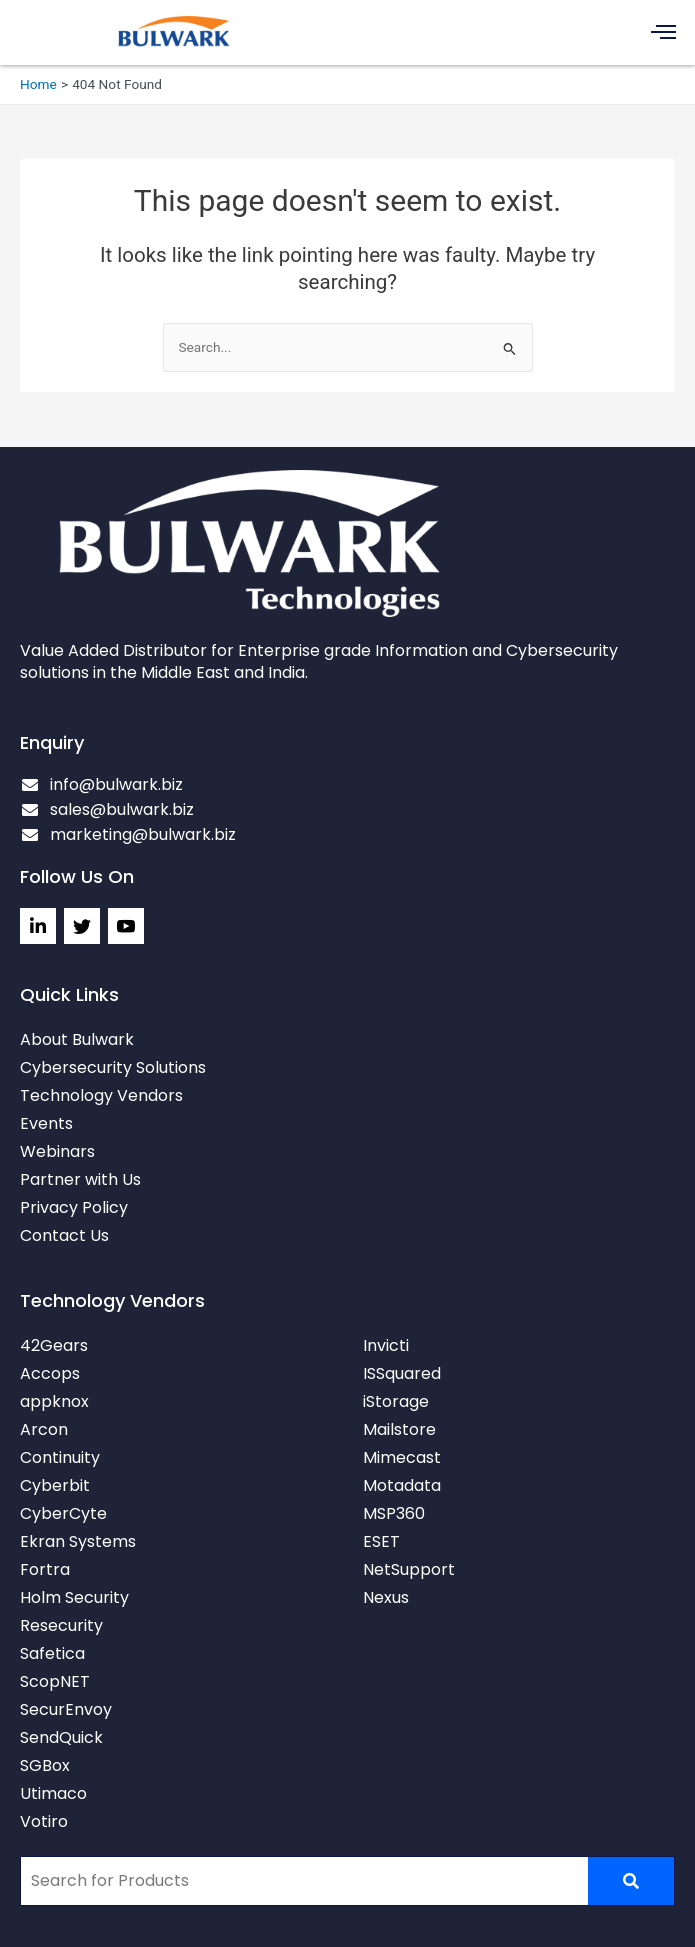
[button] (664, 32)
